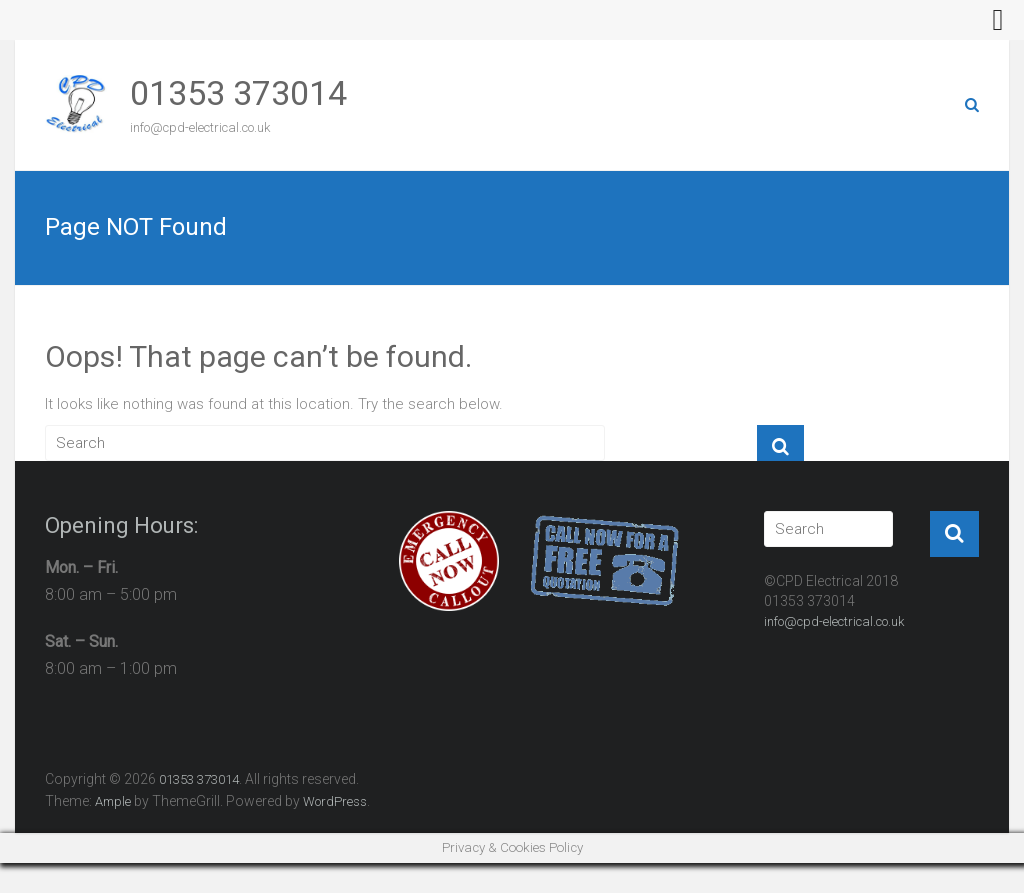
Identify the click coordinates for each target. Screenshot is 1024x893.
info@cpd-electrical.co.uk (834, 621)
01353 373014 (238, 93)
